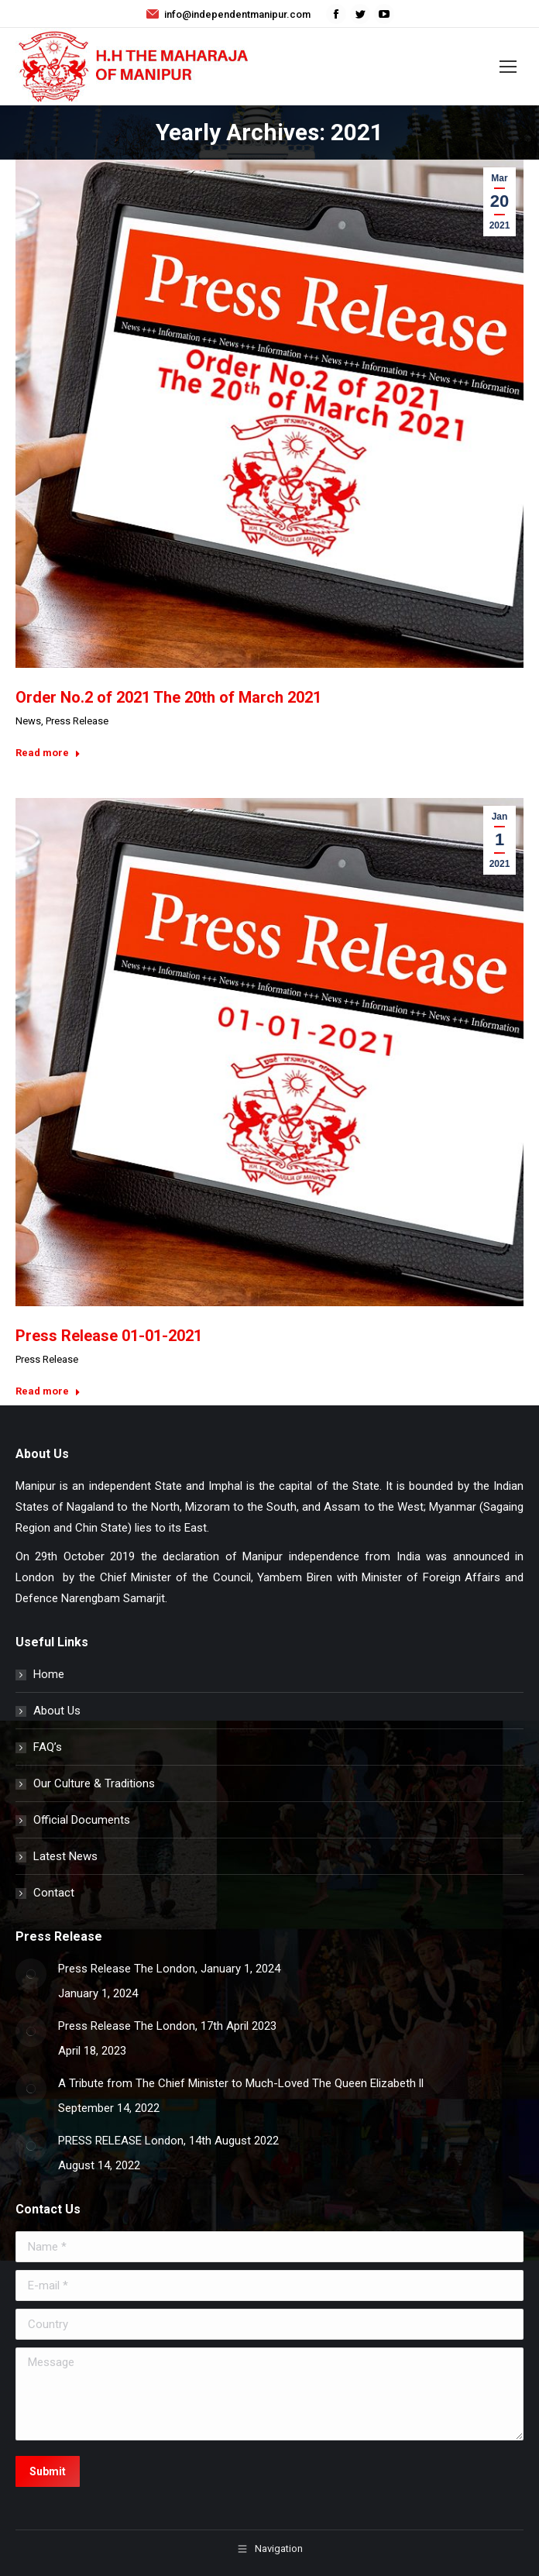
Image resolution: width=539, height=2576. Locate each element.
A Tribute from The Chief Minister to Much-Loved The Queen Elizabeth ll (241, 2083)
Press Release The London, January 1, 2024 (169, 1969)
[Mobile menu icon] (508, 66)
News (28, 721)
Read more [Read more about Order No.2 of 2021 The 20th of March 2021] (48, 752)
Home (48, 1674)
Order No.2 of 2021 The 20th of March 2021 (168, 697)
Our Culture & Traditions (94, 1783)
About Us (57, 1711)
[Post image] (30, 1974)
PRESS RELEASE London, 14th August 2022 (168, 2141)
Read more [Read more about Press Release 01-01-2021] (48, 1391)
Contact (53, 1893)
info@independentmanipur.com (228, 14)
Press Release (77, 721)
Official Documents (81, 1820)
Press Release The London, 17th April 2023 (167, 2026)
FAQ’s (47, 1747)
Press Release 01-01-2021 (108, 1335)
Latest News (65, 1856)
